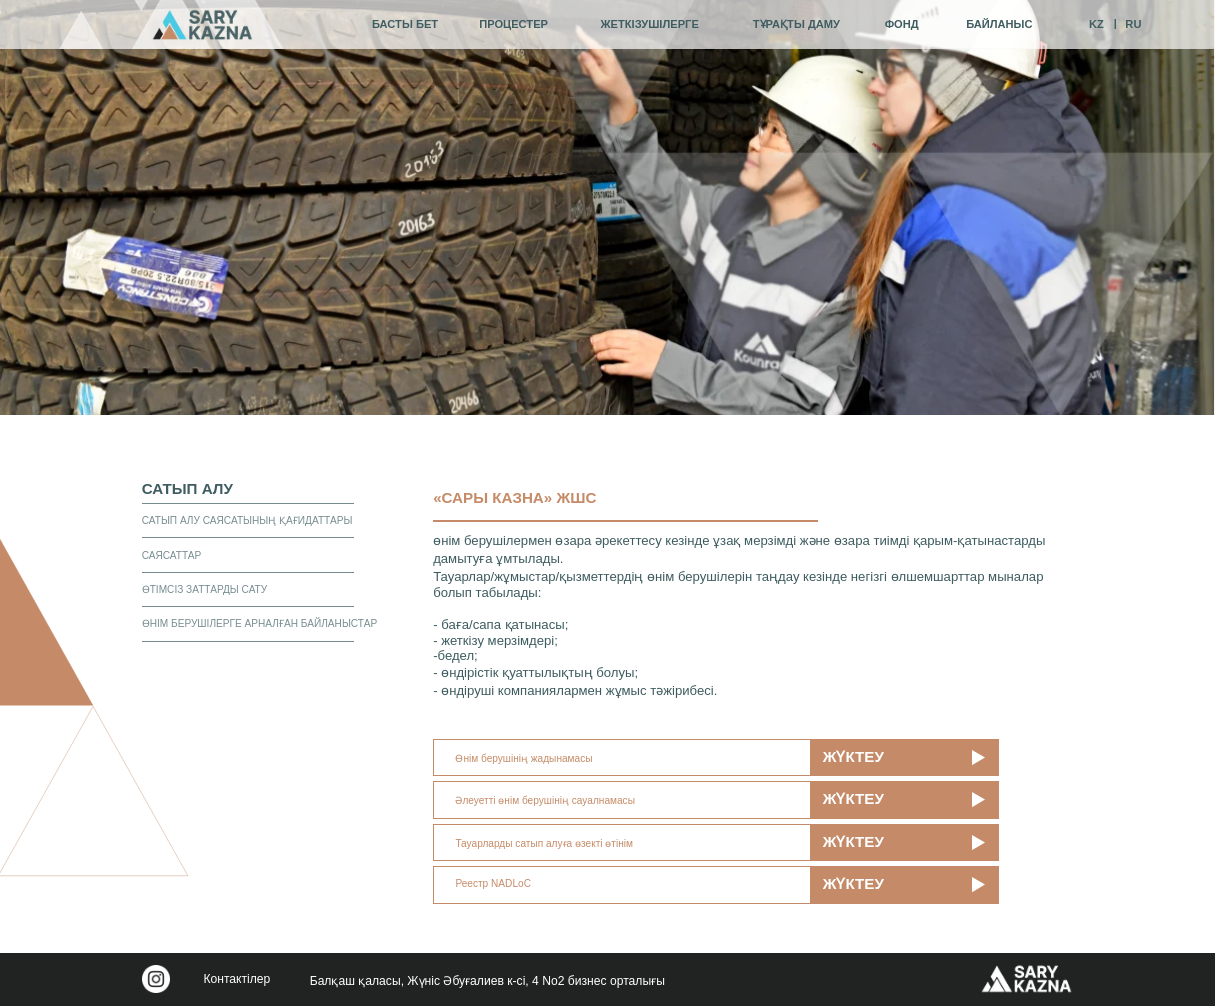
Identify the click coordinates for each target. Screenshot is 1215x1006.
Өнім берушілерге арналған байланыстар (259, 623)
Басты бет (405, 24)
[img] (202, 24)
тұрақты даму (796, 24)
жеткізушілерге (650, 24)
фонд (902, 24)
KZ (1096, 24)
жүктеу (853, 756)
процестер (513, 24)
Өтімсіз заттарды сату (205, 589)
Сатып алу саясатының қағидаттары (247, 520)
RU (1133, 24)
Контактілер (236, 979)
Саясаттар (172, 555)
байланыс (999, 24)
